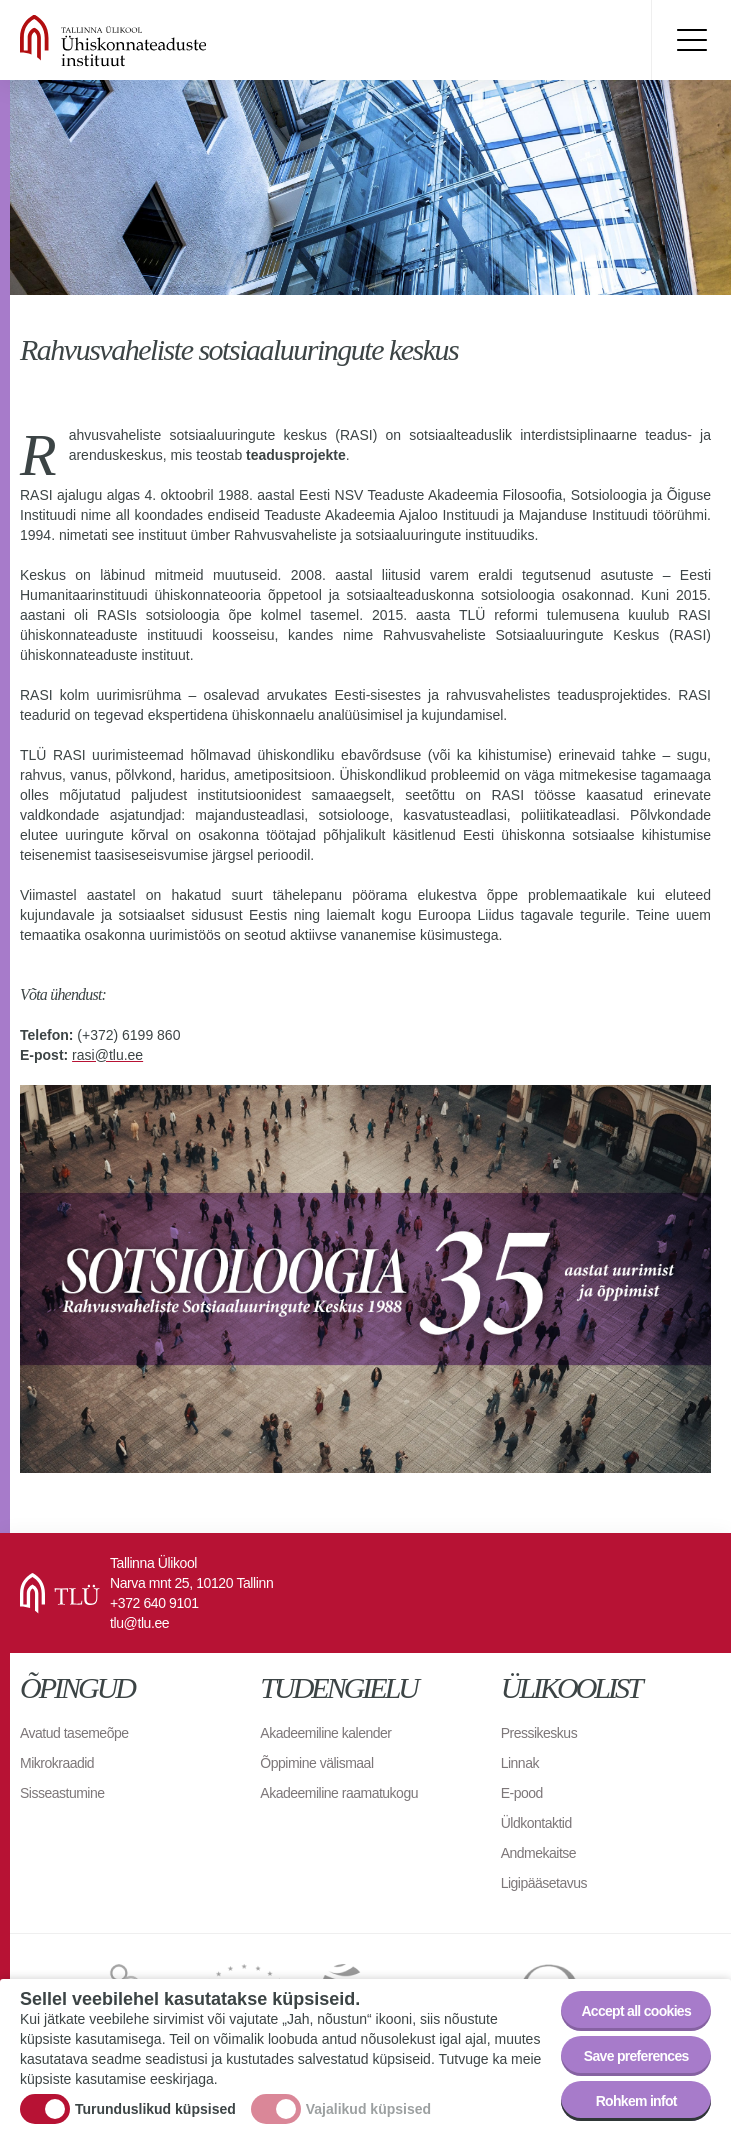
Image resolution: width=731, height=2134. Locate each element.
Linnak (520, 1763)
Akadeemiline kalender (325, 1733)
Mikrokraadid (57, 1763)
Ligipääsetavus (544, 1883)
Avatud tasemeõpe (74, 1733)
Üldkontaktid (536, 1823)
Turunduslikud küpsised (155, 2113)
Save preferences (636, 2061)
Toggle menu (691, 40)
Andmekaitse (538, 1853)
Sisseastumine (62, 1793)
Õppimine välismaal (316, 1763)
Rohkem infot (636, 2106)
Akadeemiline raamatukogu (339, 1793)
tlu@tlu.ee (139, 1623)
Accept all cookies (636, 2016)
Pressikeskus (539, 1733)
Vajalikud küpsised (368, 2113)
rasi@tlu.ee (107, 1055)
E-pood (522, 1793)
